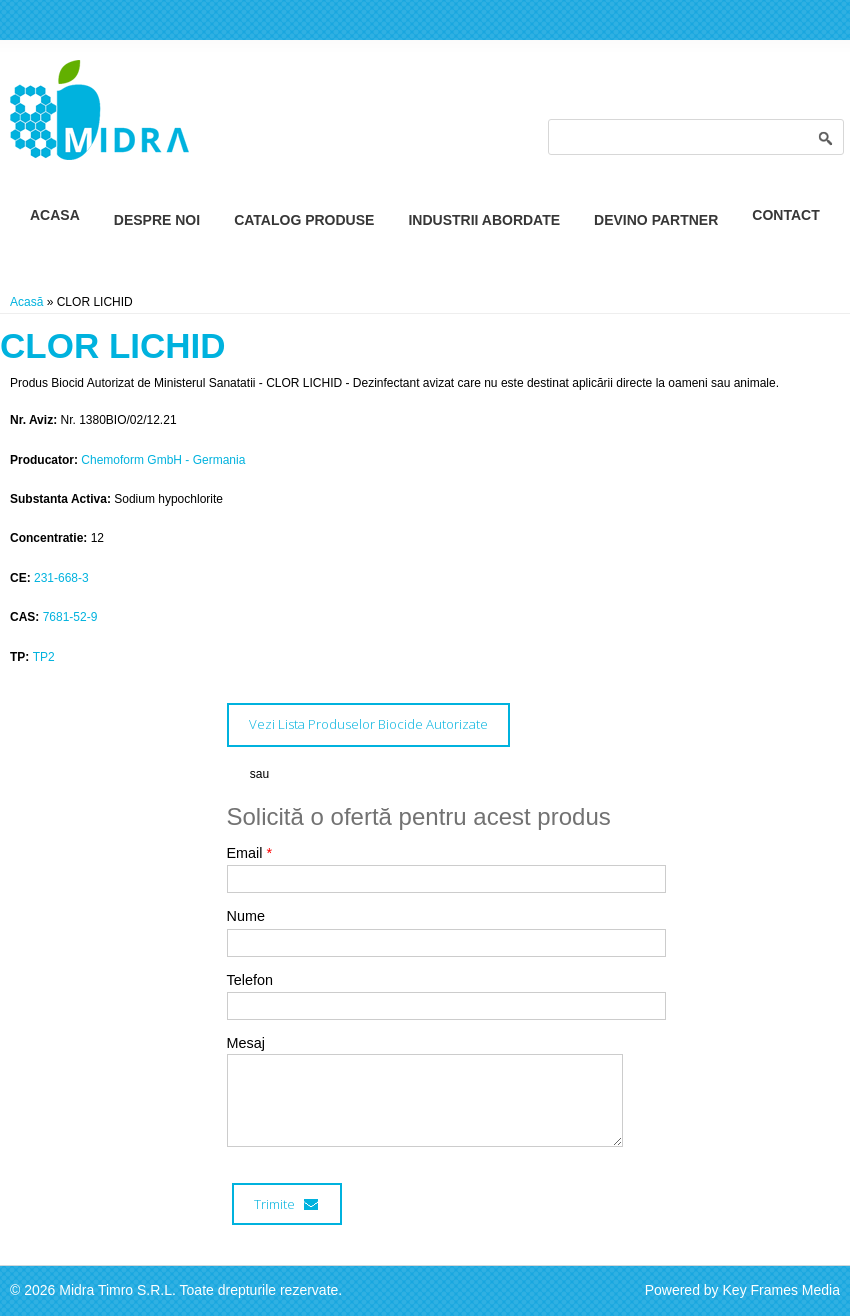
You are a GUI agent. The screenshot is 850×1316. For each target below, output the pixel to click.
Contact (785, 215)
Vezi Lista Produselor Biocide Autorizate (368, 724)
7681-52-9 (70, 617)
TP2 (44, 657)
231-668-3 (61, 578)
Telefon (250, 980)
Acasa (55, 215)
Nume (246, 916)
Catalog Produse (304, 220)
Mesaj (246, 1043)
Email (250, 853)
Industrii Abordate (484, 220)
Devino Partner (656, 220)
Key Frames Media (781, 1290)
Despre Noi (157, 220)
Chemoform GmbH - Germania (163, 460)
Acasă (26, 302)
